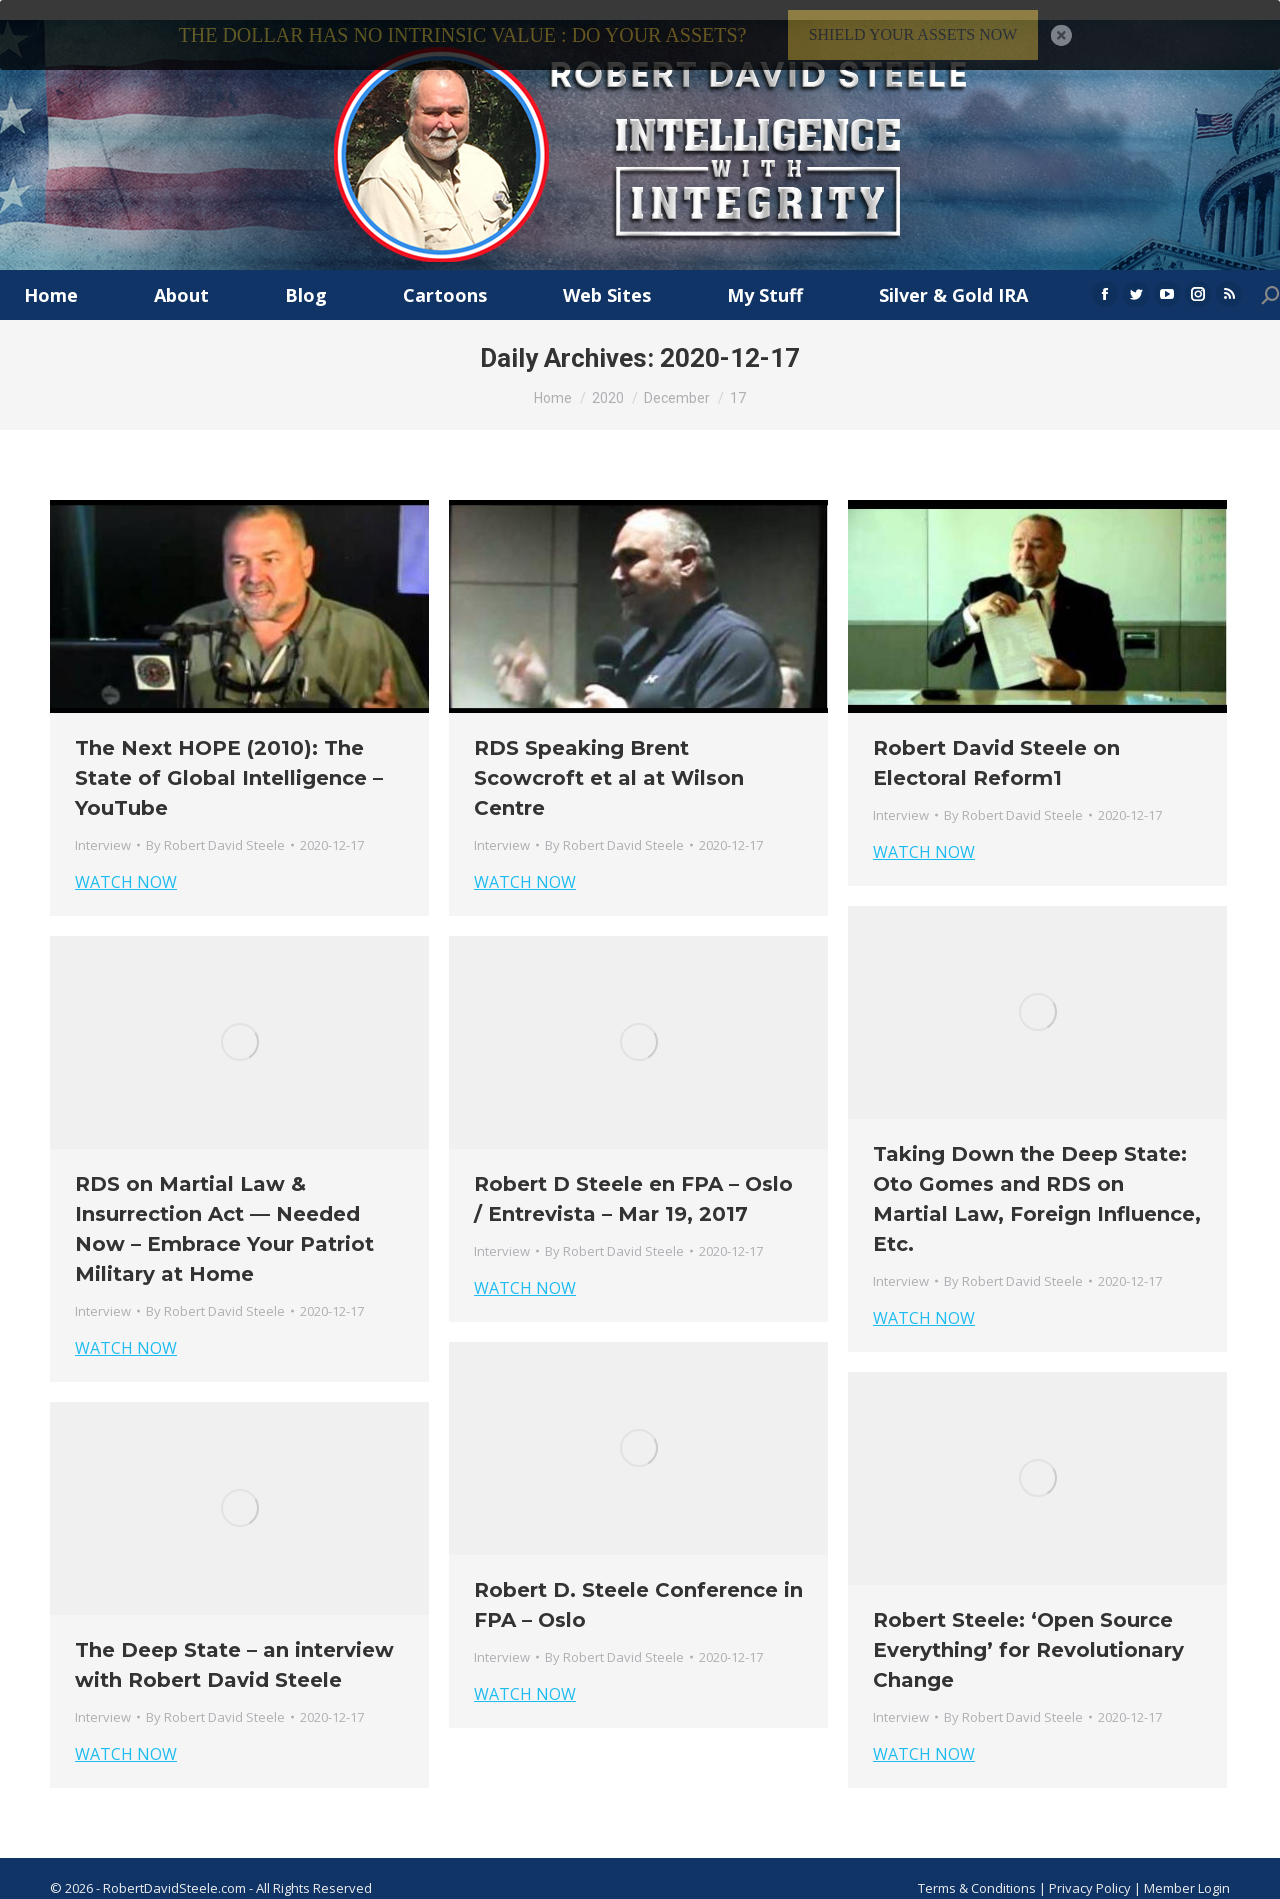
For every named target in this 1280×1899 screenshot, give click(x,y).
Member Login (1187, 1868)
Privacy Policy (1091, 1868)
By (215, 825)
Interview (103, 825)
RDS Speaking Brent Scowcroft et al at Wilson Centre (609, 758)
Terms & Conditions (977, 1868)
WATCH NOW (126, 862)
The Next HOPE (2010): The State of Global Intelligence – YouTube (229, 758)
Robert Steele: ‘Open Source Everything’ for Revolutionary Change (1028, 1630)
